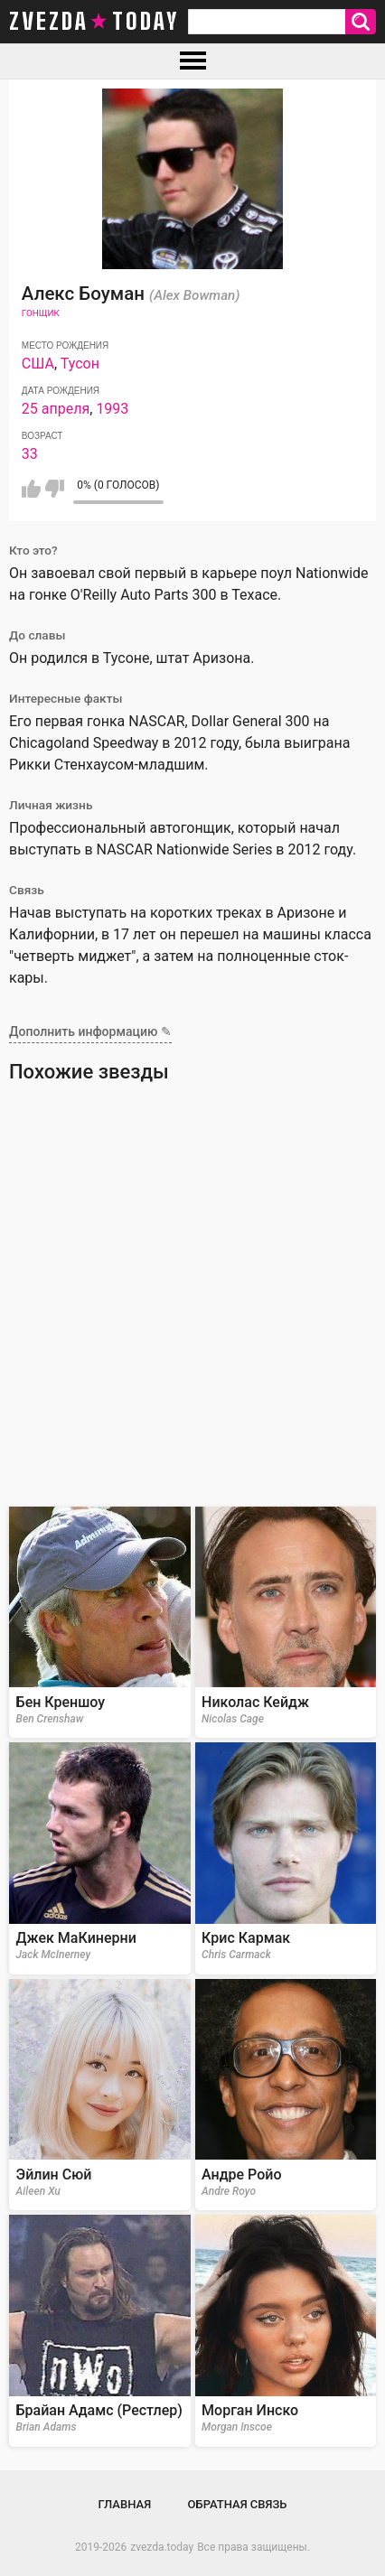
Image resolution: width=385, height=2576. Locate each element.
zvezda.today (161, 2547)
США (38, 363)
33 (30, 453)
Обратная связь (237, 2504)
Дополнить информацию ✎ (90, 1031)
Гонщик (41, 313)
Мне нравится (31, 489)
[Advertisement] (192, 1300)
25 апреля (55, 408)
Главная (125, 2504)
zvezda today (94, 22)
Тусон (80, 363)
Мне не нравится (54, 489)
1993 (112, 408)
